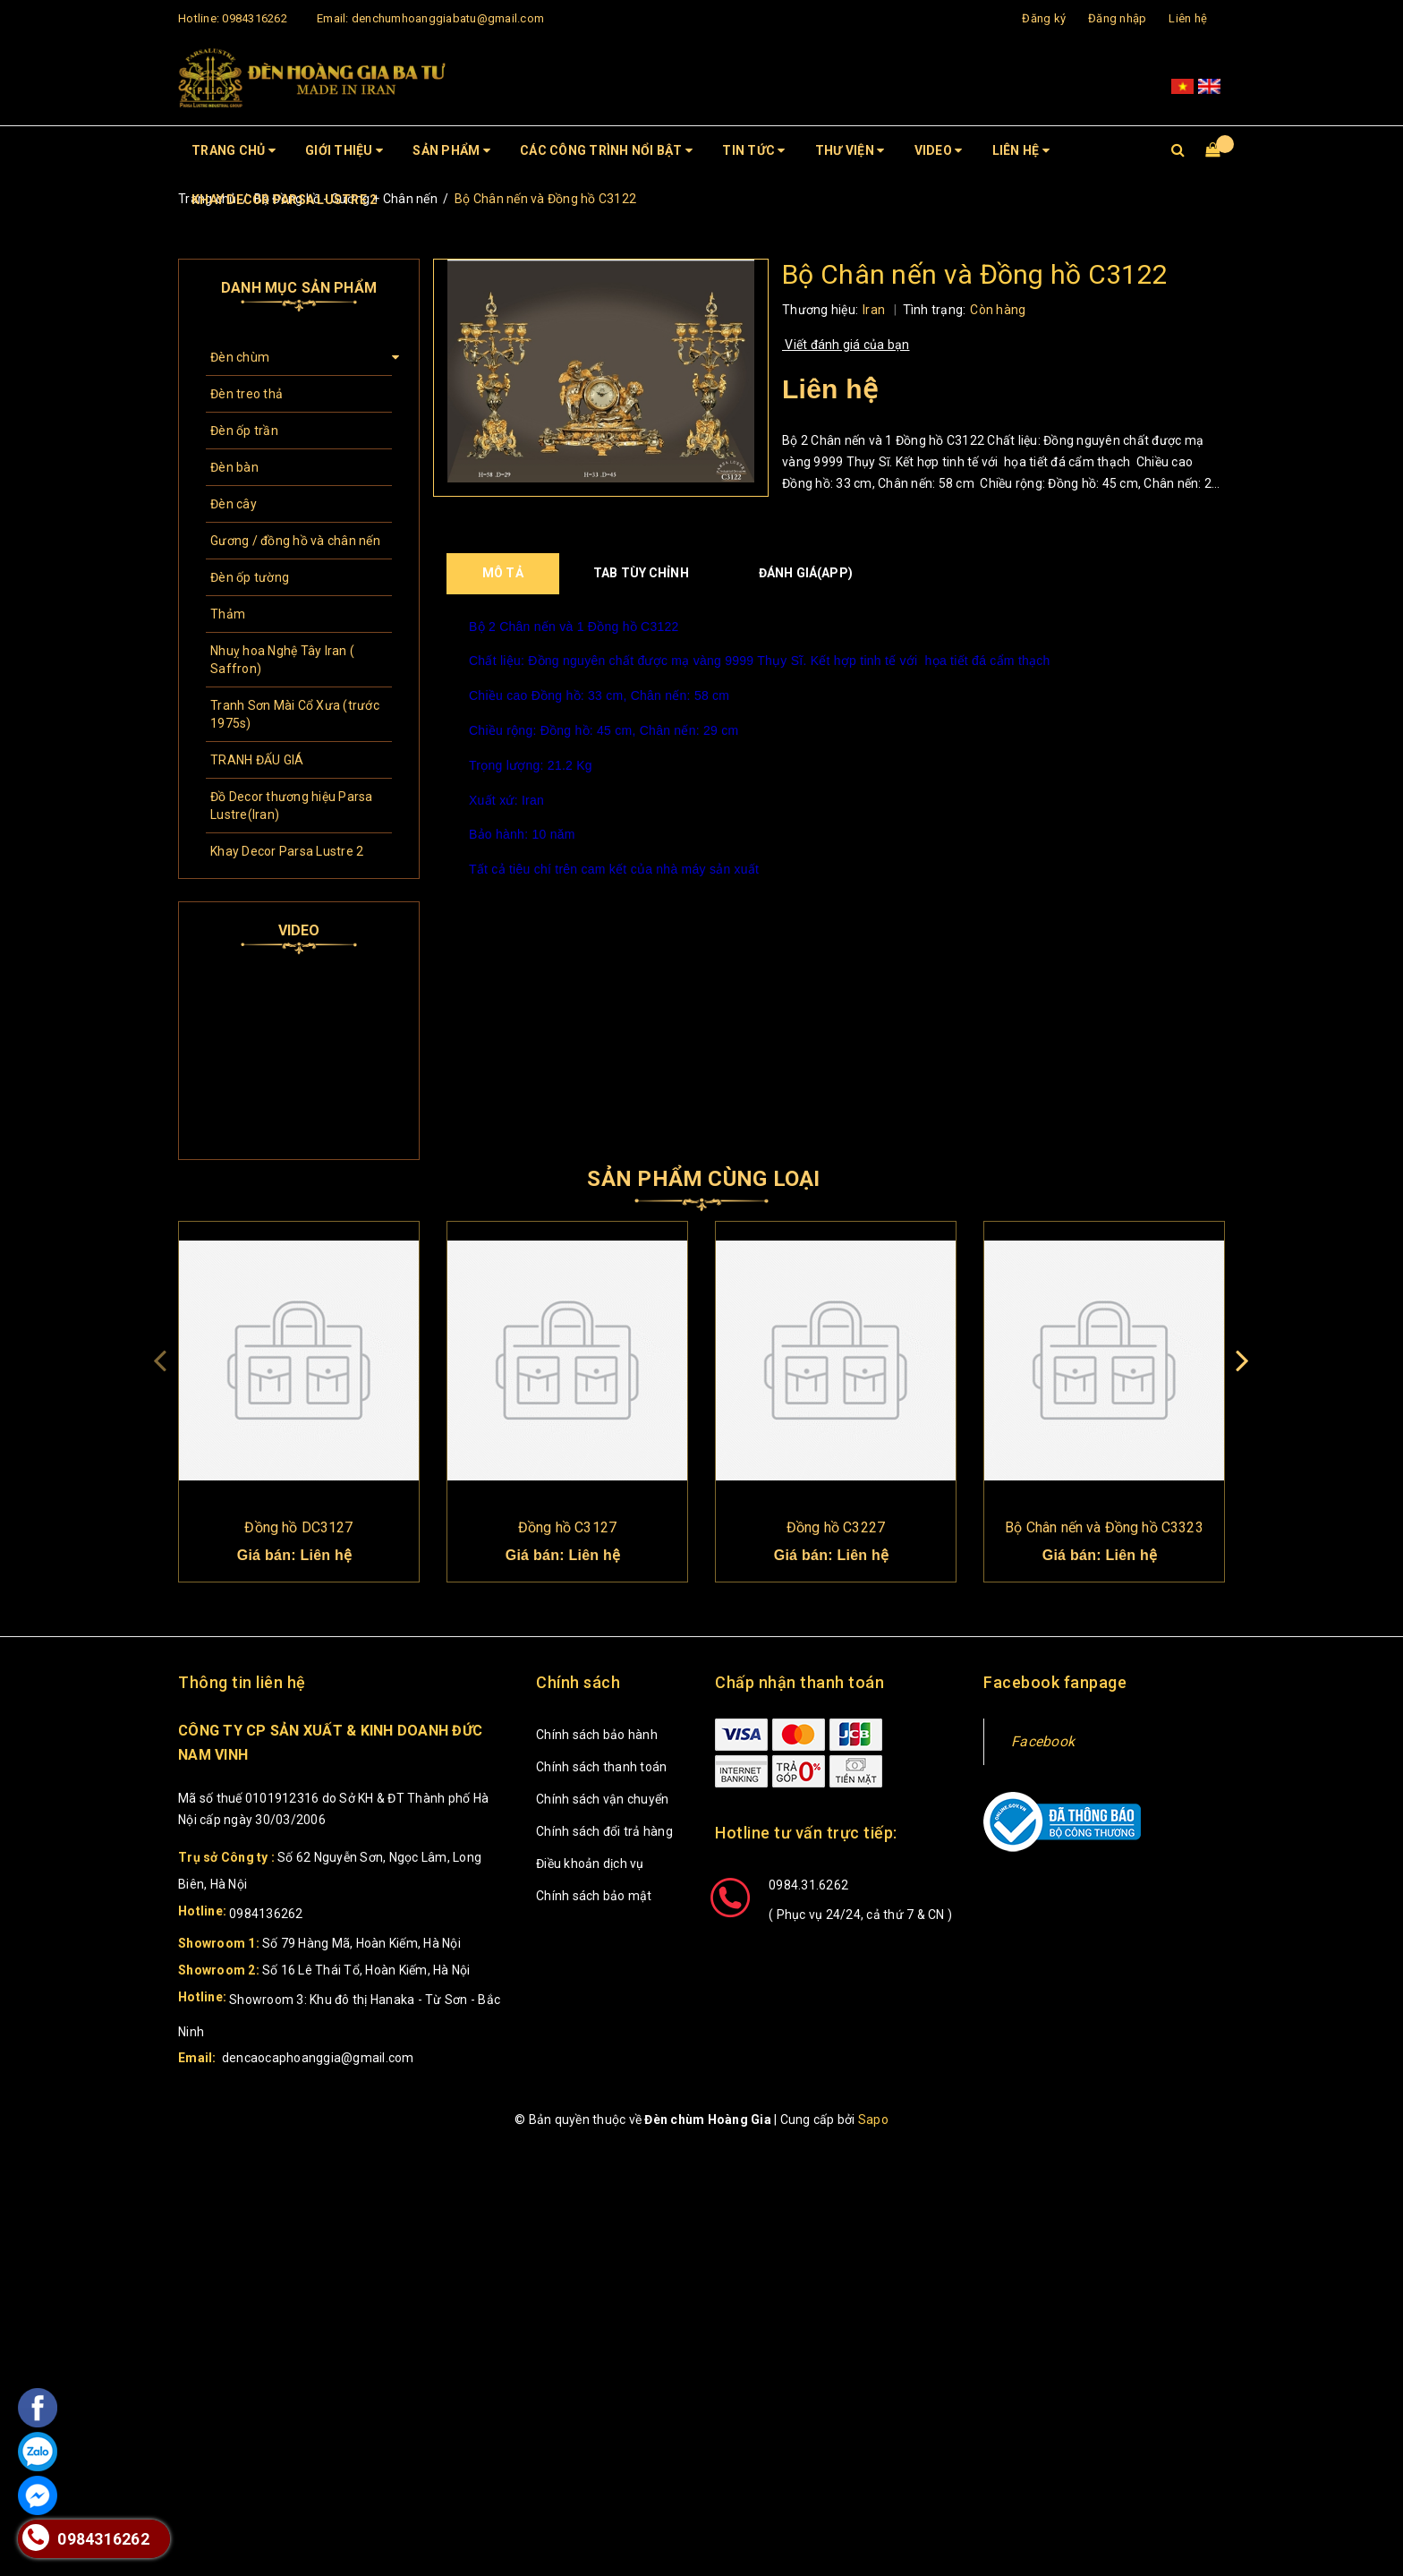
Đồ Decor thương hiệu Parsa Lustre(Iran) (291, 805)
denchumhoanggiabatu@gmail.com (448, 18)
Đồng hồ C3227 (836, 1527)
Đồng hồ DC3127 (298, 1527)
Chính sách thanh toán (601, 1767)
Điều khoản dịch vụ (590, 1863)
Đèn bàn (234, 467)
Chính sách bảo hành (597, 1734)
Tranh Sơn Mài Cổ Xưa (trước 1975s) (294, 714)
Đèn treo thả (246, 394)
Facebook (1043, 1741)
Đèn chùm (239, 357)
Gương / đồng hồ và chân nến (295, 540)
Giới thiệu (344, 150)
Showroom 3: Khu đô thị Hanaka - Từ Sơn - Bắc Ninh (339, 2015)
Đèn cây (233, 504)
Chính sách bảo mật (594, 1896)
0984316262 (254, 18)
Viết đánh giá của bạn (846, 344)
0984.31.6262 (808, 1885)
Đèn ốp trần (244, 430)
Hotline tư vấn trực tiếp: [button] (806, 1832)
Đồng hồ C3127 (567, 1527)
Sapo (873, 2119)
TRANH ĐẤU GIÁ (256, 760)
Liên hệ (1188, 18)
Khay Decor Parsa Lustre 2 (284, 199)
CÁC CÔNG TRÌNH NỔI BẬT (606, 150)
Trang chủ (233, 150)
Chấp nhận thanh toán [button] (799, 1682)
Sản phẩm (451, 150)
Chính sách (578, 1682)
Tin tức (753, 150)
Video (938, 150)
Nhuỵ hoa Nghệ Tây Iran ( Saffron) (282, 660)
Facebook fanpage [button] (1055, 1682)
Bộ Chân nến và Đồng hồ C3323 (1104, 1527)
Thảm (227, 614)
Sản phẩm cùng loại (703, 1178)
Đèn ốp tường (249, 577)
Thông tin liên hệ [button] (242, 1682)
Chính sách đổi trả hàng (604, 1831)
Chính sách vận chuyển (602, 1799)
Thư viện (850, 150)
